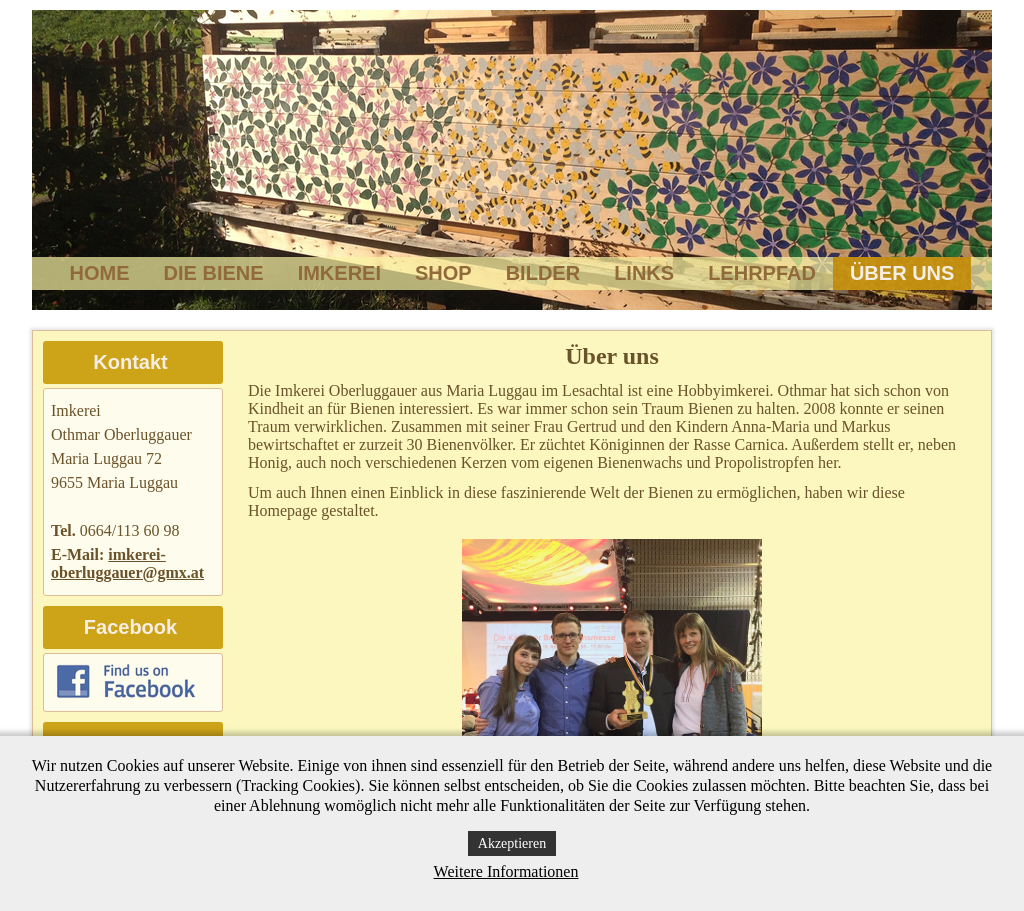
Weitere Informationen (506, 871)
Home (100, 273)
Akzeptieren (512, 843)
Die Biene (214, 273)
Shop (443, 273)
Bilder (543, 273)
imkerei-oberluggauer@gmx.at (127, 563)
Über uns (902, 273)
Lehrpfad (762, 273)
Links (644, 273)
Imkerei (339, 273)
